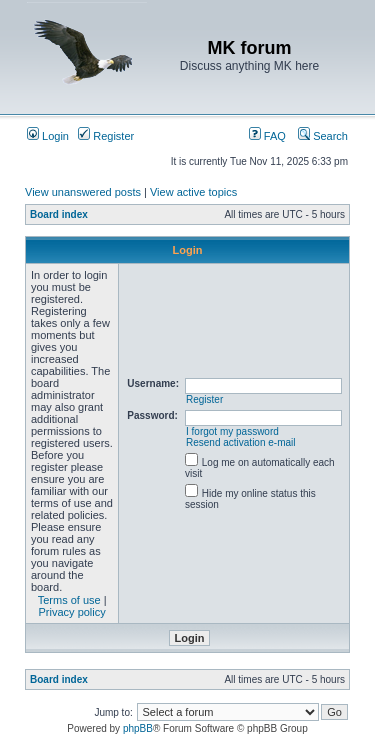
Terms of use (69, 600)
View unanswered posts (83, 192)
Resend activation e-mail (241, 442)
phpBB (138, 728)
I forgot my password (232, 431)
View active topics (193, 192)
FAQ (267, 136)
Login (48, 136)
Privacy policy (72, 612)
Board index (59, 214)
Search (323, 136)
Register (106, 136)
